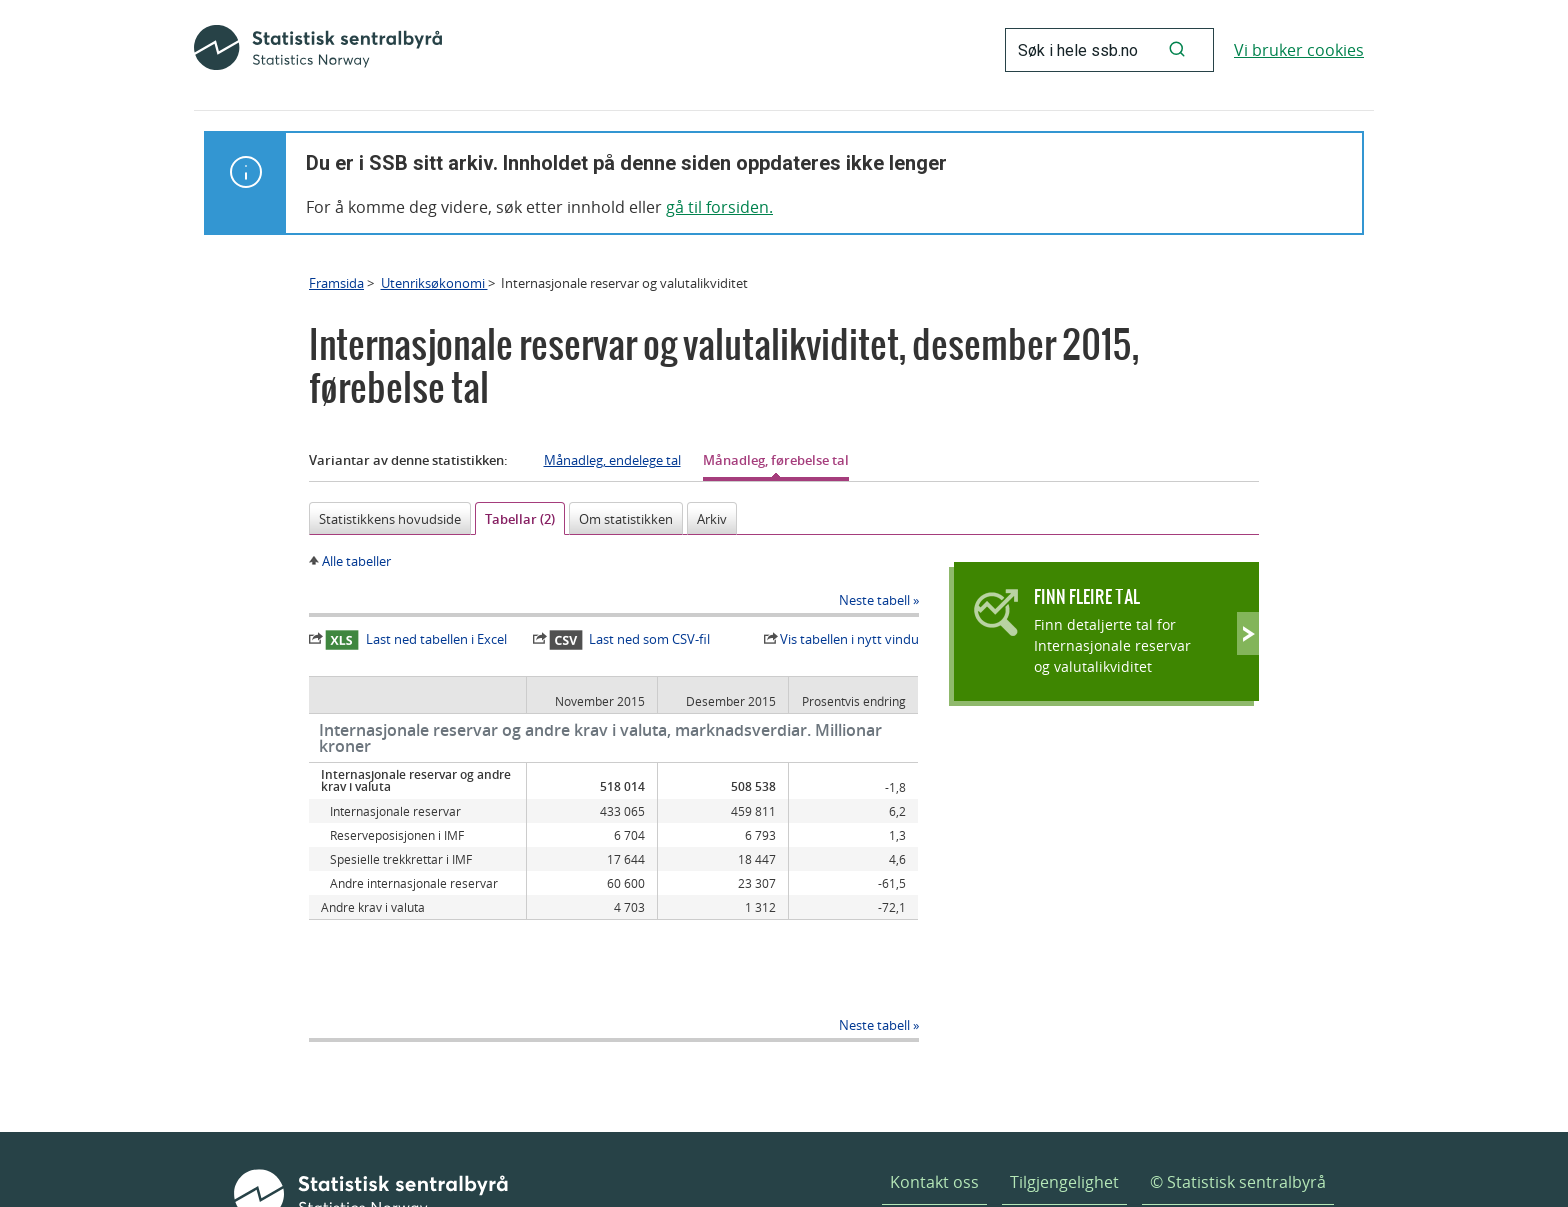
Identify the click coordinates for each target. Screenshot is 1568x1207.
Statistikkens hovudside (390, 519)
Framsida (336, 283)
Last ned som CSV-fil (630, 640)
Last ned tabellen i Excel (416, 640)
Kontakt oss (934, 1122)
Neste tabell (874, 600)
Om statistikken (626, 519)
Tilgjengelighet (1064, 1122)
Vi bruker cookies (1299, 50)
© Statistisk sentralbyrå (1238, 1122)
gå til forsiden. (719, 207)
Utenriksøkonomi (434, 283)
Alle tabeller (356, 561)
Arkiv (712, 519)
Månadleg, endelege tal (612, 460)
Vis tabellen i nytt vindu (849, 639)
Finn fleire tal (1087, 596)
